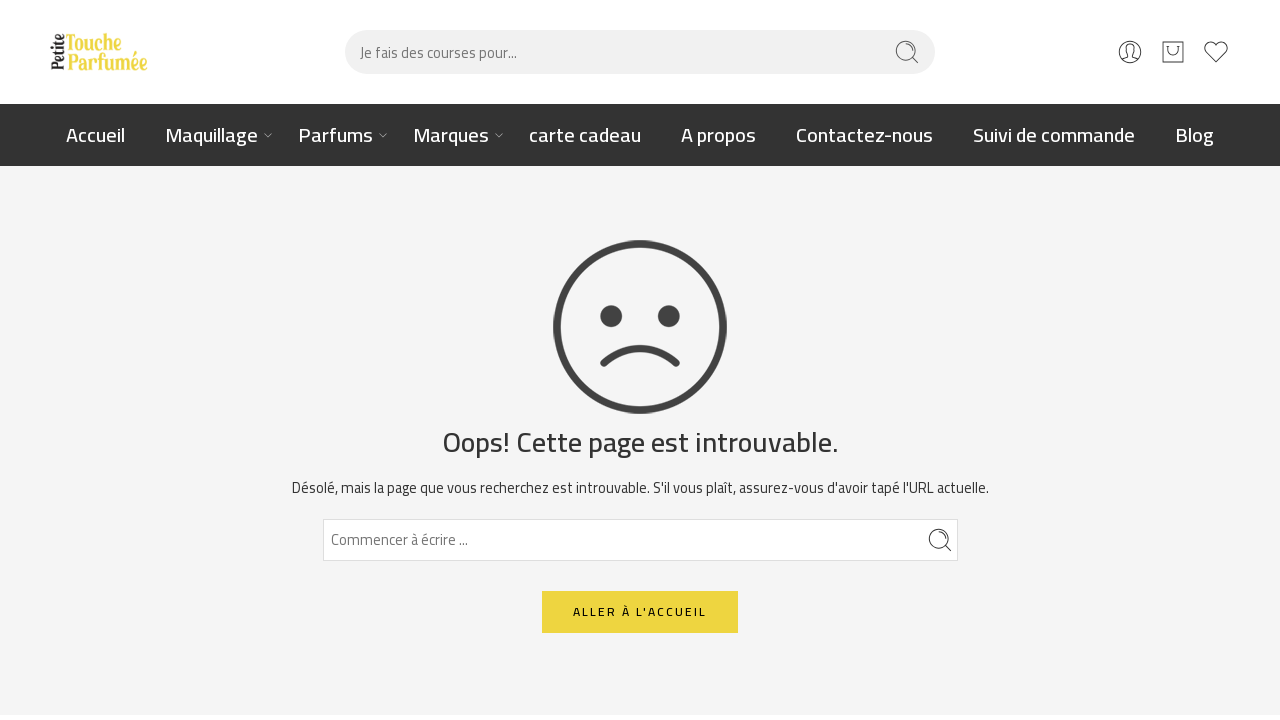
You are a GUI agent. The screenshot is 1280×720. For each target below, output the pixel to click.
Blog (1194, 134)
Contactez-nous (864, 134)
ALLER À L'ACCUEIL (640, 611)
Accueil (95, 134)
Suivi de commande (1054, 134)
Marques (451, 134)
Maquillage (211, 134)
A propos (718, 134)
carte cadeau (585, 134)
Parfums (335, 134)
